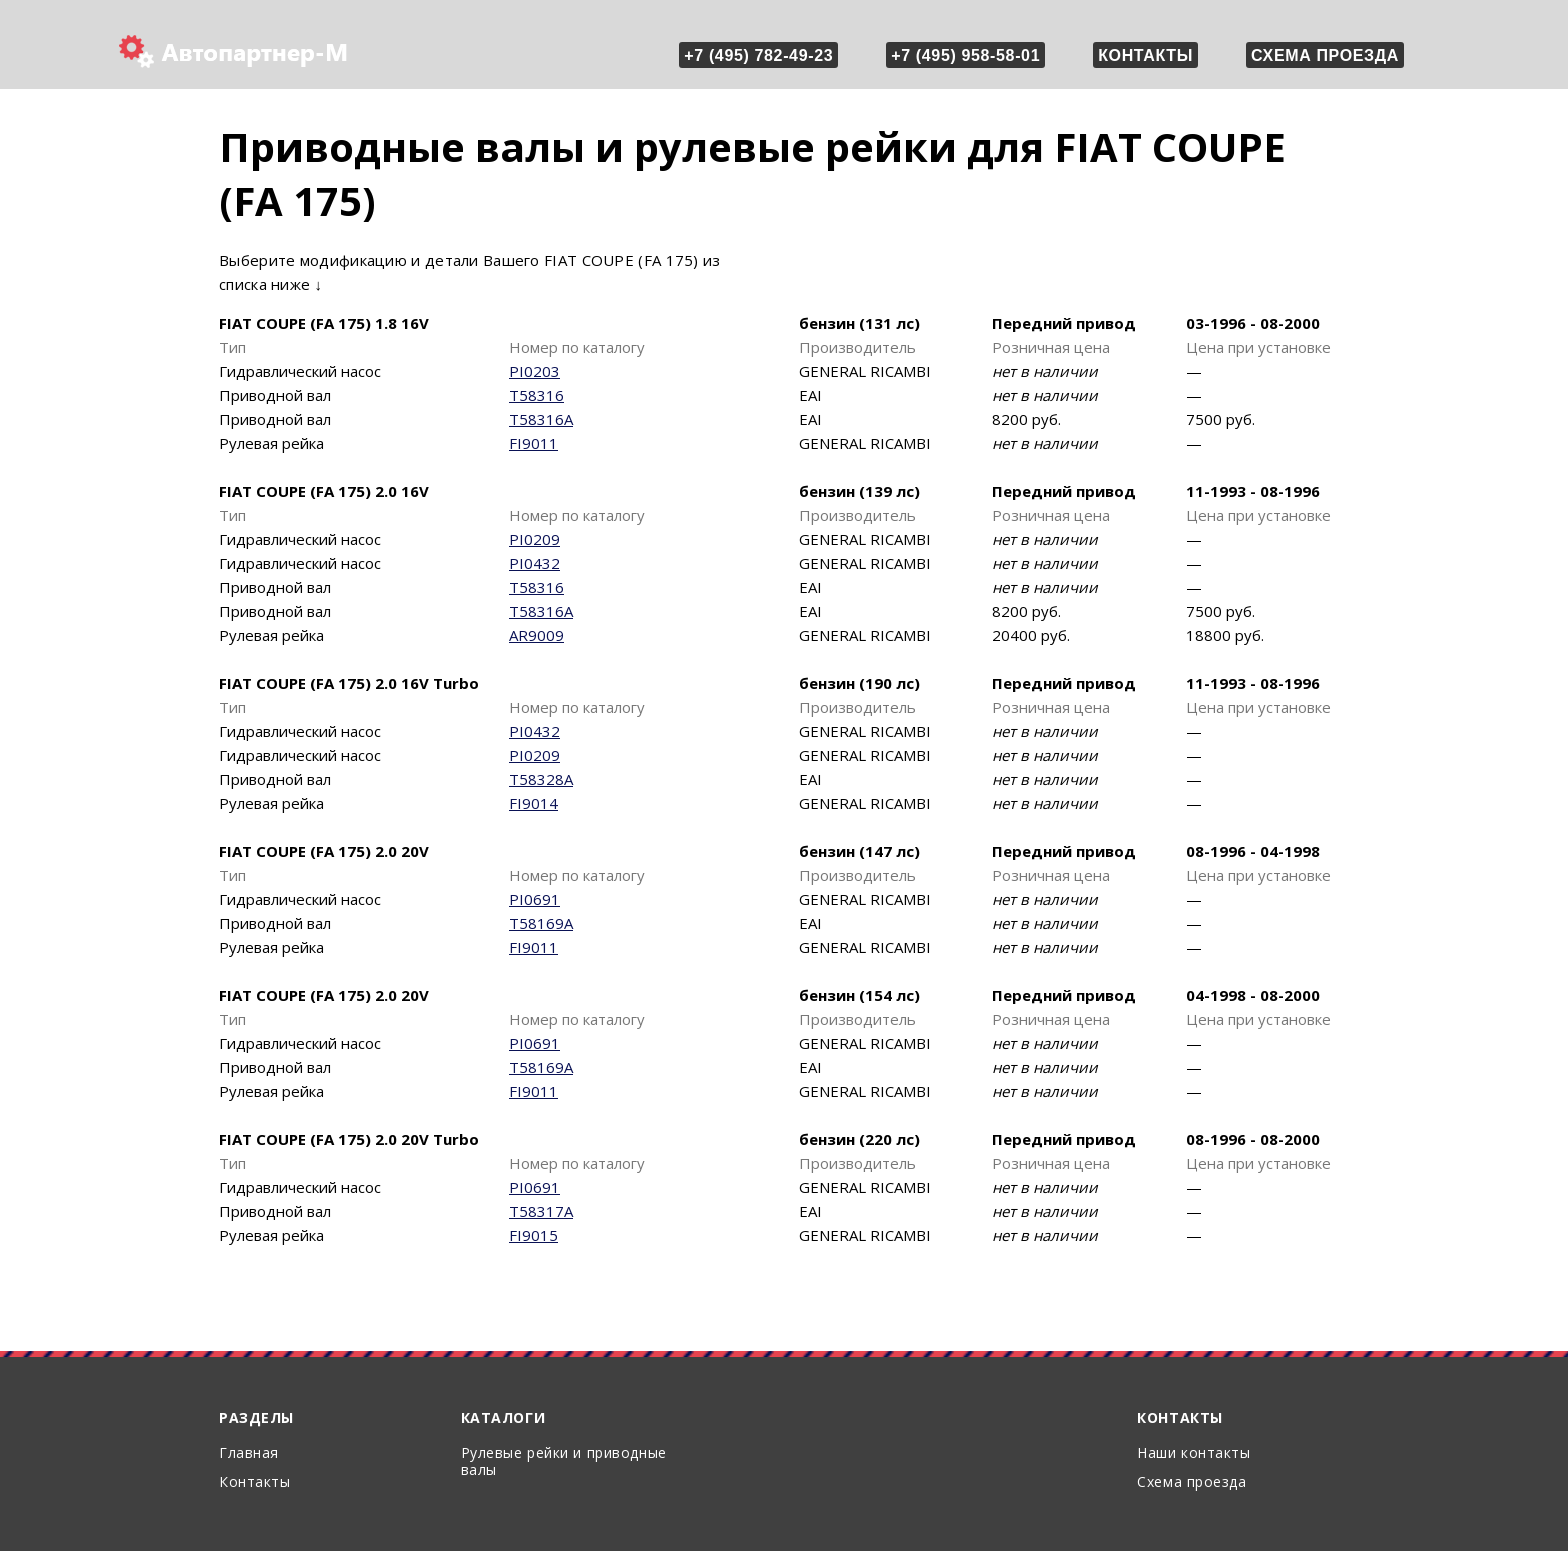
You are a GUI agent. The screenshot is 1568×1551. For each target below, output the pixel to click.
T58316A (541, 419)
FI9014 (533, 803)
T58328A (541, 779)
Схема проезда (1325, 55)
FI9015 (533, 1235)
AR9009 (536, 635)
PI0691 (534, 899)
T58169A (541, 923)
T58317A (541, 1211)
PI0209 (534, 539)
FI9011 (533, 443)
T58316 (536, 395)
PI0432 (534, 563)
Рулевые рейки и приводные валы (564, 1461)
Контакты (1145, 55)
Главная (249, 1452)
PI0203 (534, 371)
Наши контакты (1193, 1452)
